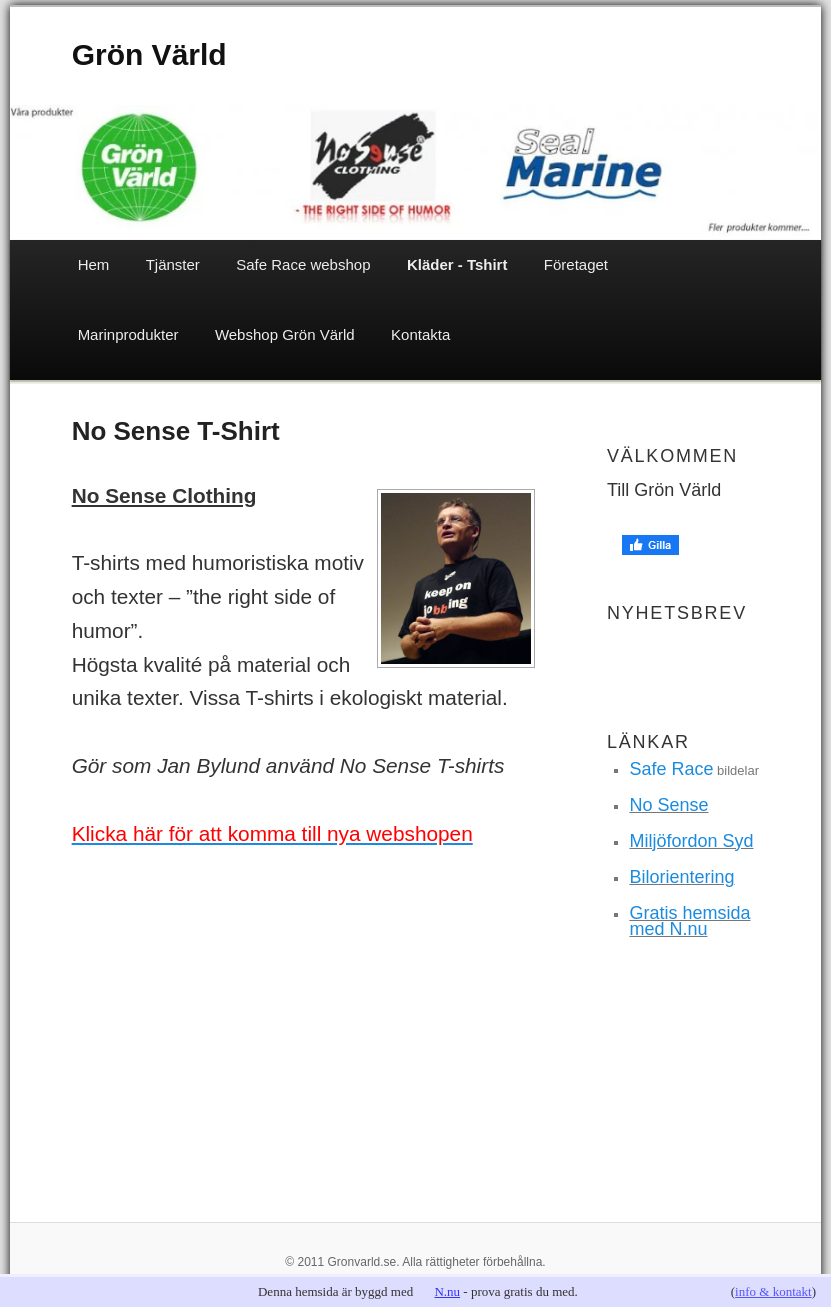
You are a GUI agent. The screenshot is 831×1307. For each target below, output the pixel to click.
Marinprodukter (128, 334)
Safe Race (671, 769)
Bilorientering (681, 877)
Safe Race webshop (303, 264)
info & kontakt (773, 1291)
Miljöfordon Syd (691, 841)
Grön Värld (149, 54)
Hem (94, 264)
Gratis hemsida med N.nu (689, 921)
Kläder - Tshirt (457, 264)
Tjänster (173, 264)
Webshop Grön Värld (285, 334)
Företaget (576, 264)
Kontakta (420, 334)
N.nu (447, 1291)
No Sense (668, 805)
